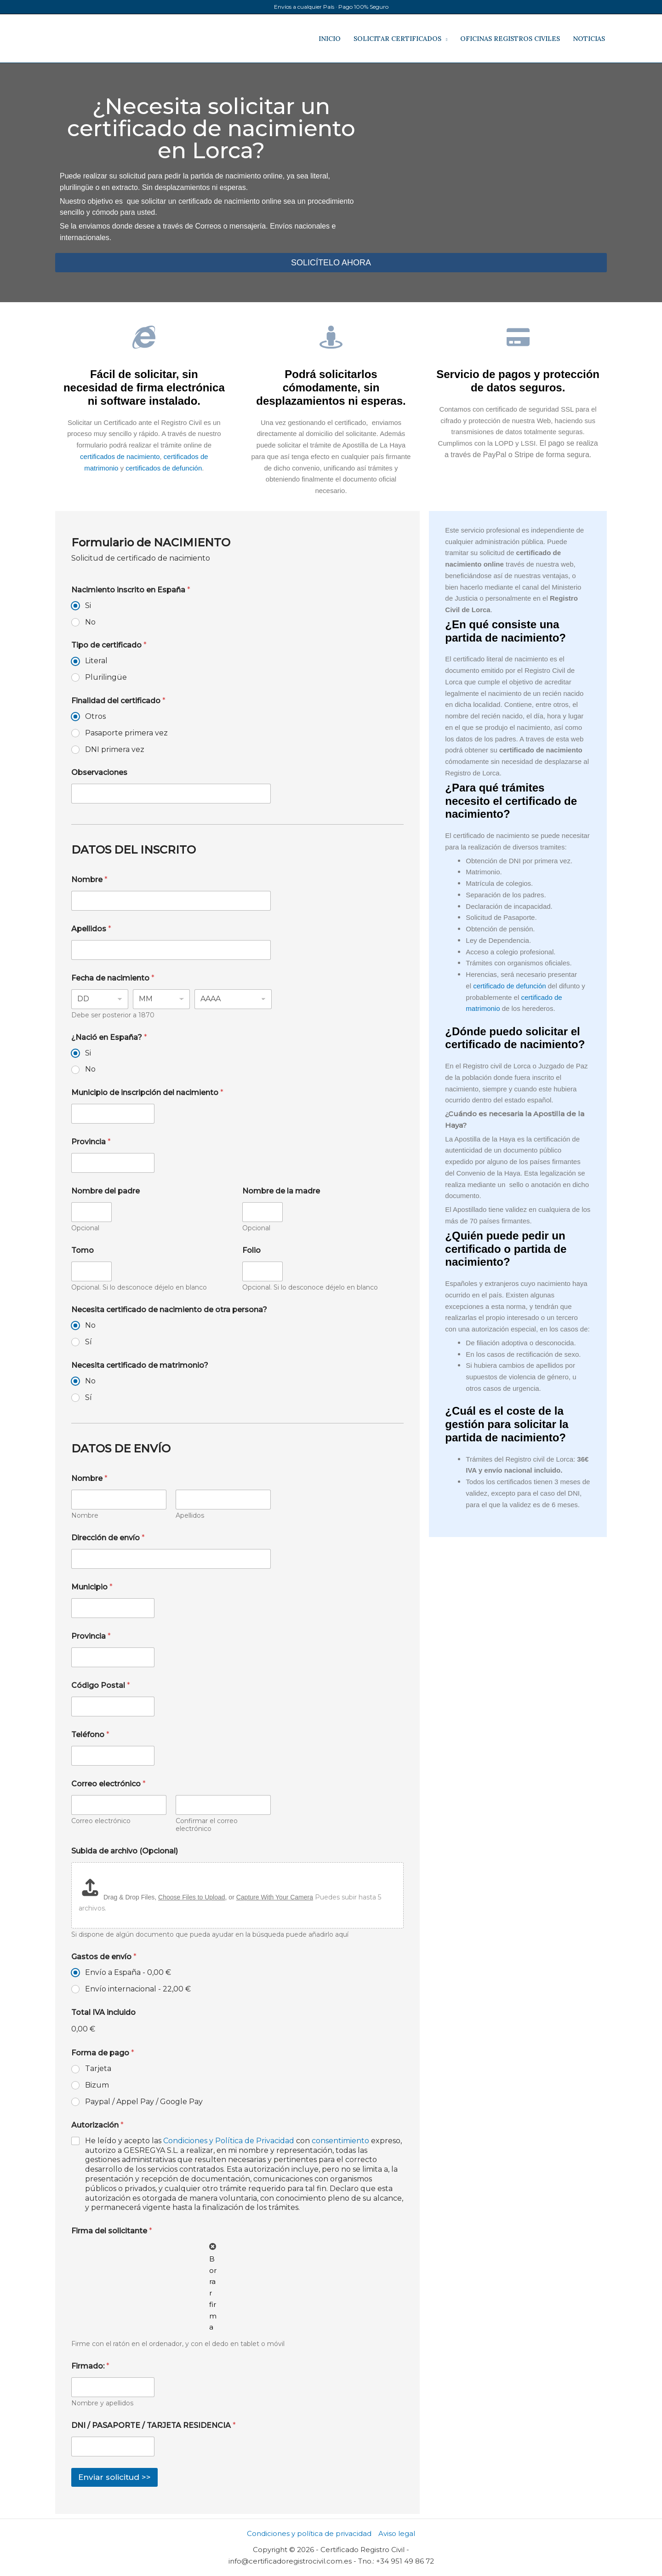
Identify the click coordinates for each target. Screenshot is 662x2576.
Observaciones (99, 772)
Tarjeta (98, 2068)
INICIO (330, 38)
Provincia (91, 1141)
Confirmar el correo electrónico (207, 1825)
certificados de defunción (164, 468)
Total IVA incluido (103, 2012)
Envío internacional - (138, 1989)
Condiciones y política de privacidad (309, 2533)
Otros (95, 716)
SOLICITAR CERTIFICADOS (397, 38)
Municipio (92, 1587)
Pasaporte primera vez (126, 733)
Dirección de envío (108, 1537)
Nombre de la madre (281, 1191)
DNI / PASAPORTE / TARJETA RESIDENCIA (153, 2425)
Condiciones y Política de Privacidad (228, 2140)
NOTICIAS (589, 38)
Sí (88, 1341)
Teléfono (90, 1734)
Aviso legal (396, 2533)
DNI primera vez (114, 749)
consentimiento (341, 2140)
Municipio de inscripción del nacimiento (147, 1092)
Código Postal (100, 1685)
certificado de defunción (509, 986)
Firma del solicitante (111, 2230)
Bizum (97, 2085)
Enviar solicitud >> (114, 2477)
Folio (251, 1250)
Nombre (89, 879)
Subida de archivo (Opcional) (124, 1851)
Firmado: (90, 2366)
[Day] (99, 999)
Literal (96, 660)
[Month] (161, 999)
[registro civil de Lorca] (487, 186)
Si (88, 605)
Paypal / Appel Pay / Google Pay (144, 2101)
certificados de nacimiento (120, 456)
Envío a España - (128, 1972)
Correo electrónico (101, 1821)
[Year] (233, 999)
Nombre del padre (105, 1191)
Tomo (82, 1250)
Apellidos (91, 928)
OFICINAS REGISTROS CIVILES (510, 38)
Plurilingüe (106, 677)
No (90, 622)
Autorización (97, 2125)
